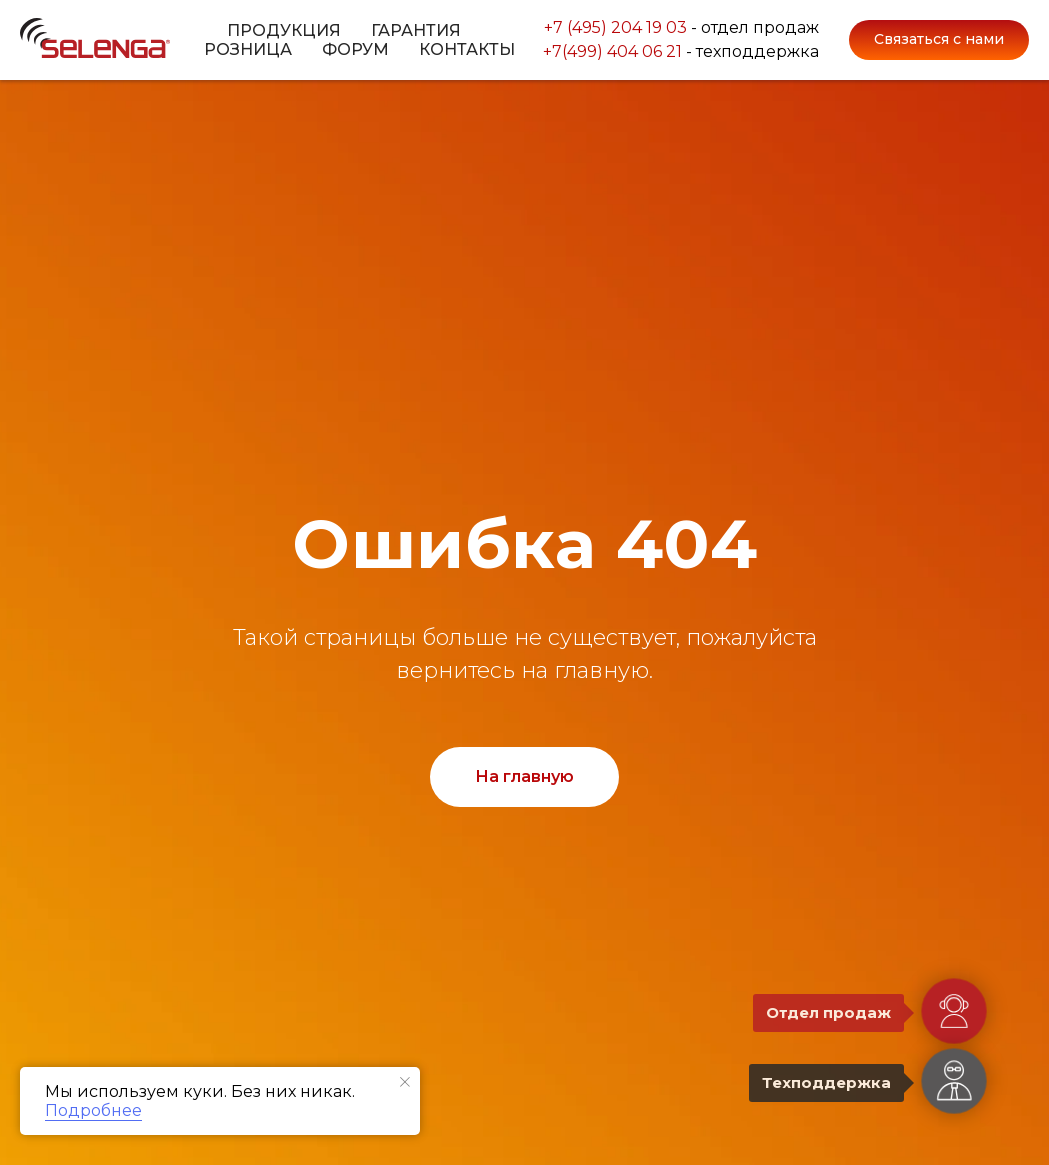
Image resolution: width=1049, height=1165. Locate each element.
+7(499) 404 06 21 (612, 54)
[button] (939, 40)
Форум (355, 49)
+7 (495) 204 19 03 (615, 24)
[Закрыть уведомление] (405, 1082)
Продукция (284, 30)
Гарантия (416, 30)
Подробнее (93, 1110)
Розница (248, 49)
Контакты (467, 49)
